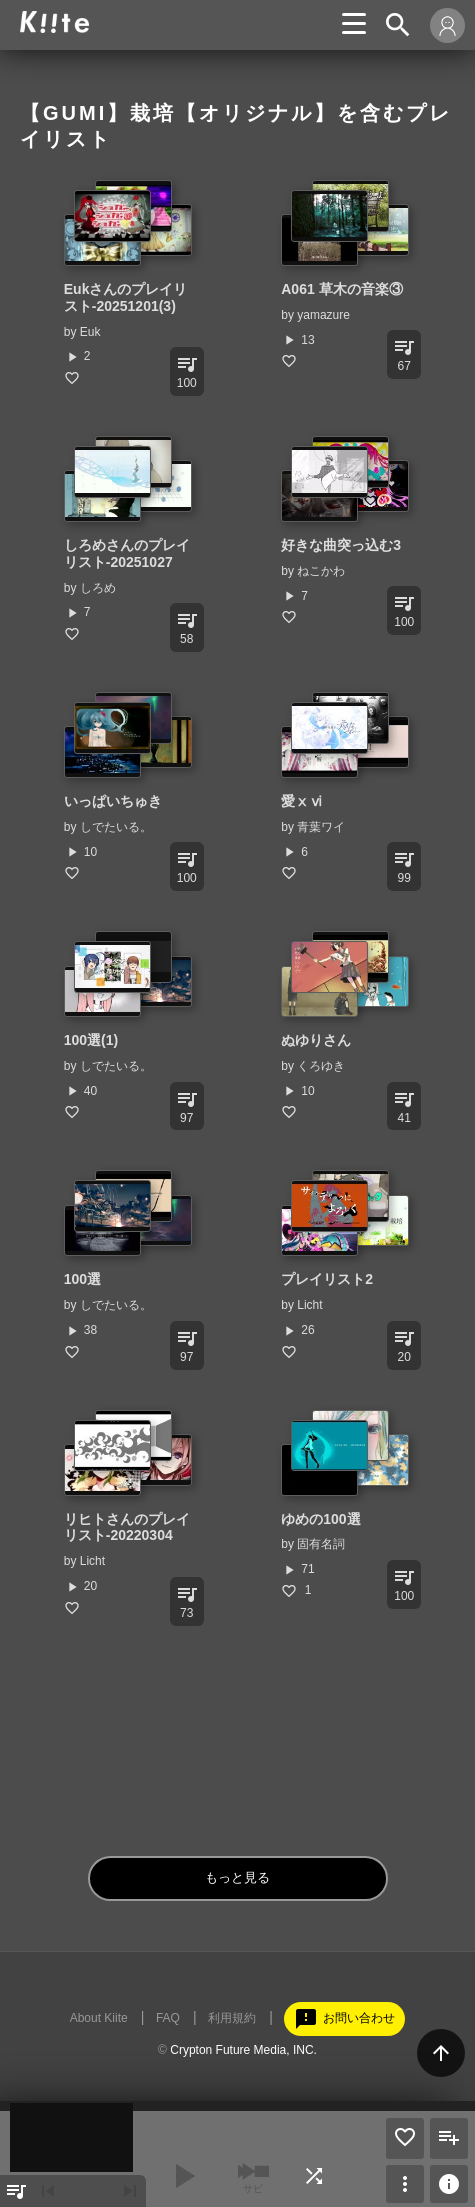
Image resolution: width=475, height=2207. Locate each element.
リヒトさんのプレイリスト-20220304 (127, 1527)
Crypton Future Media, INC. (243, 2050)
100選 (82, 1279)
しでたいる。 (116, 827)
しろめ (98, 588)
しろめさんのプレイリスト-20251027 (127, 553)
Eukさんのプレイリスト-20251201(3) (126, 297)
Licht (309, 1305)
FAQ (168, 2018)
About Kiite (99, 2018)
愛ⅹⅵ (302, 801)
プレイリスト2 (327, 1279)
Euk (90, 332)
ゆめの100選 (320, 1519)
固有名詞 (321, 1544)
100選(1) (91, 1040)
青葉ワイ (321, 827)
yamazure (323, 315)
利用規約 (232, 2018)
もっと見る (237, 1877)
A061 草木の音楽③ (341, 289)
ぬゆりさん (316, 1040)
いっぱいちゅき (113, 801)
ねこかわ (321, 571)
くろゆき (321, 1066)
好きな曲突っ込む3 (341, 545)
